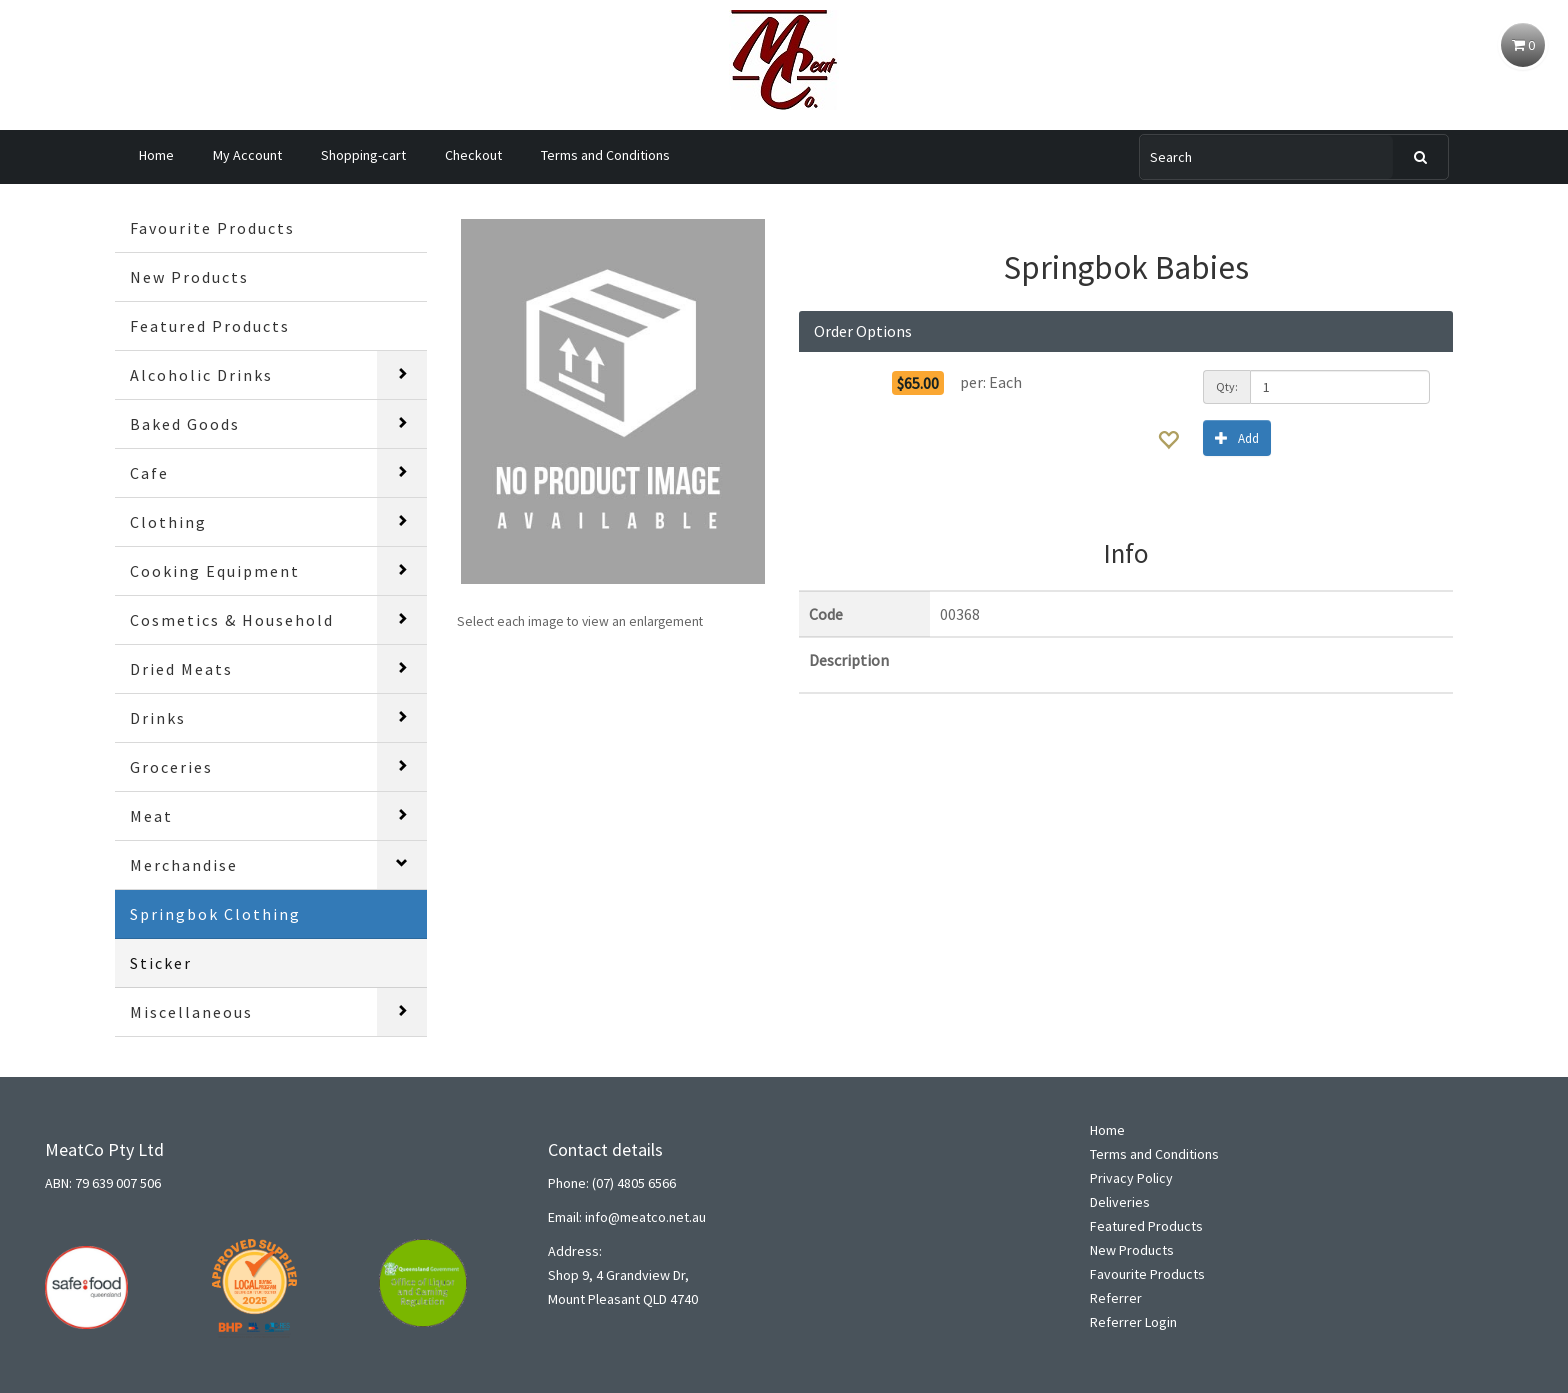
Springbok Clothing (215, 914)
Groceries (171, 767)
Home (156, 155)
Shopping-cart (363, 155)
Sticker (161, 963)
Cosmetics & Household (232, 620)
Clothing (168, 522)
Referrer (1116, 1298)
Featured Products (210, 326)
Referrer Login (1133, 1322)
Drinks (158, 718)
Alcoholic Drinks (201, 375)
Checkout (473, 155)
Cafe (149, 473)
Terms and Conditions (605, 155)
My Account (247, 155)
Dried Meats (181, 669)
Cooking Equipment (215, 571)
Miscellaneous (191, 1012)
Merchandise (184, 865)
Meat (151, 816)
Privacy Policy (1131, 1178)
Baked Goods (185, 424)
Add (1237, 437)
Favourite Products (212, 228)
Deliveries (1120, 1202)
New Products (189, 277)
